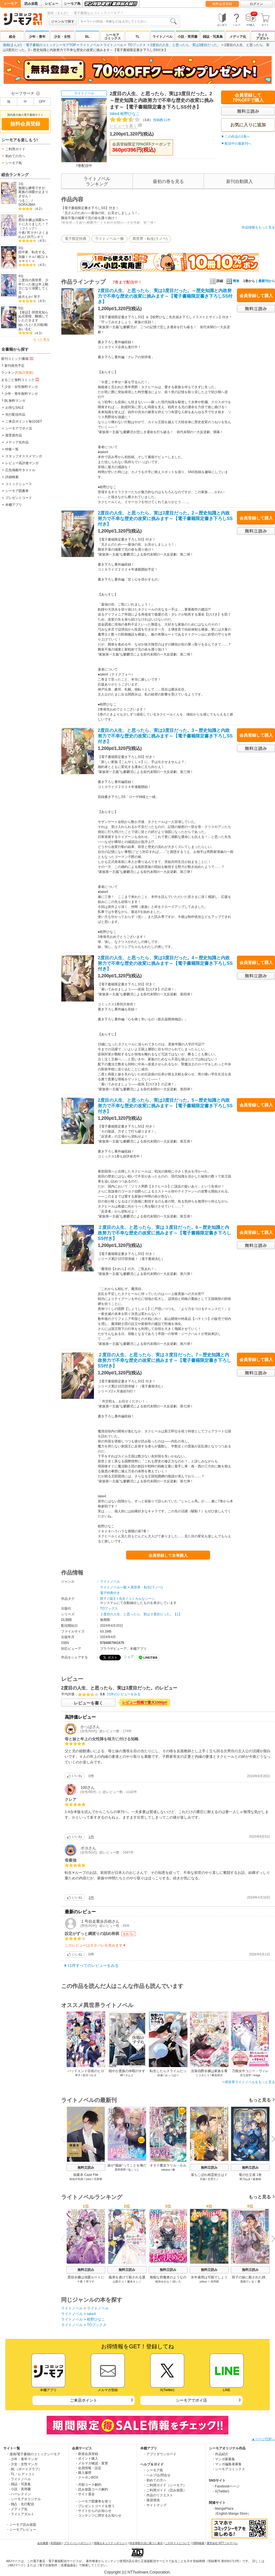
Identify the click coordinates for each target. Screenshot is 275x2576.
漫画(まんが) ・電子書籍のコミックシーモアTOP (39, 45)
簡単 (232, 281)
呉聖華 (98, 2179)
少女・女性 (62, 37)
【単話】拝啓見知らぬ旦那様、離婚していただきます (33, 316)
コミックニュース (18, 484)
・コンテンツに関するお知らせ (98, 2515)
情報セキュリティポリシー (110, 2543)
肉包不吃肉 (76, 2179)
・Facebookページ (226, 2486)
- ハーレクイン (20, 2494)
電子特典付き (110, 1593)
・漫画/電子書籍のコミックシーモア (33, 2454)
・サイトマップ (154, 2505)
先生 (122, 1599)
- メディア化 (18, 2509)
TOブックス (137, 45)
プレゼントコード (18, 498)
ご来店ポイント (83, 2400)
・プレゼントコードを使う (95, 2506)
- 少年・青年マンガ (23, 2459)
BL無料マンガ (14, 401)
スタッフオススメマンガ (23, 456)
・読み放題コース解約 (91, 2489)
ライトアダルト (262, 36)
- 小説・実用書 (20, 2489)
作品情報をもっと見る (258, 227)
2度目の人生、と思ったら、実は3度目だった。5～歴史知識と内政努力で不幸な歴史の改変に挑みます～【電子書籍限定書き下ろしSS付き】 (165, 1106)
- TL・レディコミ (22, 2474)
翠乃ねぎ (245, 2179)
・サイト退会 (85, 2494)
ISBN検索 (198, 2543)
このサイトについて (177, 2543)
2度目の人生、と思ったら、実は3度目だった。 (185, 45)
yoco (88, 2179)
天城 (202, 2179)
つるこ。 (25, 201)
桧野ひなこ (130, 113)
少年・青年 (37, 37)
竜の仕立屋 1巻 (250, 2175)
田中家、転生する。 (33, 252)
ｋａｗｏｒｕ (33, 259)
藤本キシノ (134, 2281)
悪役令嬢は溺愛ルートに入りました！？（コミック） (33, 224)
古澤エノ (213, 2179)
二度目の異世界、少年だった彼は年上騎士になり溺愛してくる (33, 286)
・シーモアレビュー (21, 2530)
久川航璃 (40, 325)
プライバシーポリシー (78, 2543)
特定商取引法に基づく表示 (146, 2543)
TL (138, 37)
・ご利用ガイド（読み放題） (164, 2490)
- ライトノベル (20, 2479)
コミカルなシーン (141, 1599)
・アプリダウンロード (159, 2454)
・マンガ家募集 (223, 2459)
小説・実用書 (188, 37)
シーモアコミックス (112, 36)
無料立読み (86, 2168)
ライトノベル (162, 37)
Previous (65, 2139)
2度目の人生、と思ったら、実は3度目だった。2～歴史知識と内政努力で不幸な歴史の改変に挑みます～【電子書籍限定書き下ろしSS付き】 (165, 518)
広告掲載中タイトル (20, 470)
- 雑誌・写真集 (20, 2484)
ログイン (256, 4)
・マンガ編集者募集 (227, 2464)
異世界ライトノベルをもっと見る (250, 2082)
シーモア (10, 4)
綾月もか (25, 297)
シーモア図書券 (17, 491)
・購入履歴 (83, 2473)
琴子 (37, 297)
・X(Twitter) (220, 2491)
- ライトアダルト (21, 2514)
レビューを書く (123, 126)
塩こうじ (133, 2169)
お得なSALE (14, 408)
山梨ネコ (118, 2281)
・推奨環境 (151, 2500)
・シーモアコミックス (228, 2469)
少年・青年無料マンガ (21, 394)
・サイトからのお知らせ (93, 2511)
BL (87, 37)
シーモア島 (72, 4)
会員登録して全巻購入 (168, 1555)
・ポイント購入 (86, 2458)
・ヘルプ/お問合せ (157, 2475)
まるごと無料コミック (20, 379)
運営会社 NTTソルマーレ (222, 2543)
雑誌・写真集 (213, 37)
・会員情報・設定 (88, 2468)
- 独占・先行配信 (21, 2504)
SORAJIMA (26, 205)
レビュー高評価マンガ (22, 463)
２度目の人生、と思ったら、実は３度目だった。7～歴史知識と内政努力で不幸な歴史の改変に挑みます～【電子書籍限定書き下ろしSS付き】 (164, 1360)
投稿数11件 (140, 120)
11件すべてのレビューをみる (93, 1965)
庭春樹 (257, 2179)
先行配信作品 (15, 414)
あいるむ (25, 329)
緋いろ (176, 2281)
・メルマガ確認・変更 (91, 2463)
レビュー (51, 4)
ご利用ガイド (15, 149)
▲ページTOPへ (263, 2439)
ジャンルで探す (62, 21)
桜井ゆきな (162, 2281)
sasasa (165, 2169)
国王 (112, 1599)
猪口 (40, 257)
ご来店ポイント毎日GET (23, 421)
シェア (129, 1657)
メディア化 (237, 37)
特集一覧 (12, 449)
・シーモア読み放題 (21, 2525)
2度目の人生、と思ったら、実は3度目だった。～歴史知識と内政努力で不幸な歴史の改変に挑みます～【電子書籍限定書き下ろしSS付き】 (165, 296)
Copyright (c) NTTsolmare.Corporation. (137, 2572)
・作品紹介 (220, 2454)
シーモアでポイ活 (18, 428)
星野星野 (120, 2169)
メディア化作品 (17, 442)
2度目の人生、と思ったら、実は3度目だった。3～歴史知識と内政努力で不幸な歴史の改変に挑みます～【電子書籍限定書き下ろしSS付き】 (165, 736)
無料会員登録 (222, 4)
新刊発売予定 (14, 366)
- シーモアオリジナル (25, 2499)
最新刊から (266, 281)
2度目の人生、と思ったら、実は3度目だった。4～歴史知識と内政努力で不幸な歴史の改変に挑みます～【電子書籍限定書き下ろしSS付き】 (165, 963)
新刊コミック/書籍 (17, 358)
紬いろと (25, 325)
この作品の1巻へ (237, 136)
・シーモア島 (153, 2470)
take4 (114, 113)
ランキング (17, 373)
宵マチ (32, 233)
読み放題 (31, 4)
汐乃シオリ (35, 237)
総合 (12, 37)
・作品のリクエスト (158, 2495)
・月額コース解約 (88, 2485)
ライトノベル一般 (109, 239)
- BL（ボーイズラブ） (25, 2469)
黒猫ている (247, 2281)
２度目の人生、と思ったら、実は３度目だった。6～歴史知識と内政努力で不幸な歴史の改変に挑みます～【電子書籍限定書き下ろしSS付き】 (164, 1233)
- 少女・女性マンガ (23, 2464)
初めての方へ (15, 156)
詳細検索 (12, 477)
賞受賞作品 (13, 435)
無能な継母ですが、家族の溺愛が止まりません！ (33, 192)
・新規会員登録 (86, 2454)
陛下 (103, 1599)
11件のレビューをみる (124, 1694)
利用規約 (56, 2543)
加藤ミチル (26, 257)
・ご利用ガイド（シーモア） (164, 2485)
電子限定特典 (75, 239)
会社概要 (42, 2543)
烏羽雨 (215, 2281)
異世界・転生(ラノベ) (150, 239)
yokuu (203, 2281)
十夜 (21, 233)
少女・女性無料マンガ (21, 387)
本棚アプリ (13, 505)
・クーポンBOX (86, 2477)
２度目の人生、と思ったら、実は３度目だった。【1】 (141, 1614)
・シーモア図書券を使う (93, 2501)
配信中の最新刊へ (238, 143)
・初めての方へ (154, 2480)
